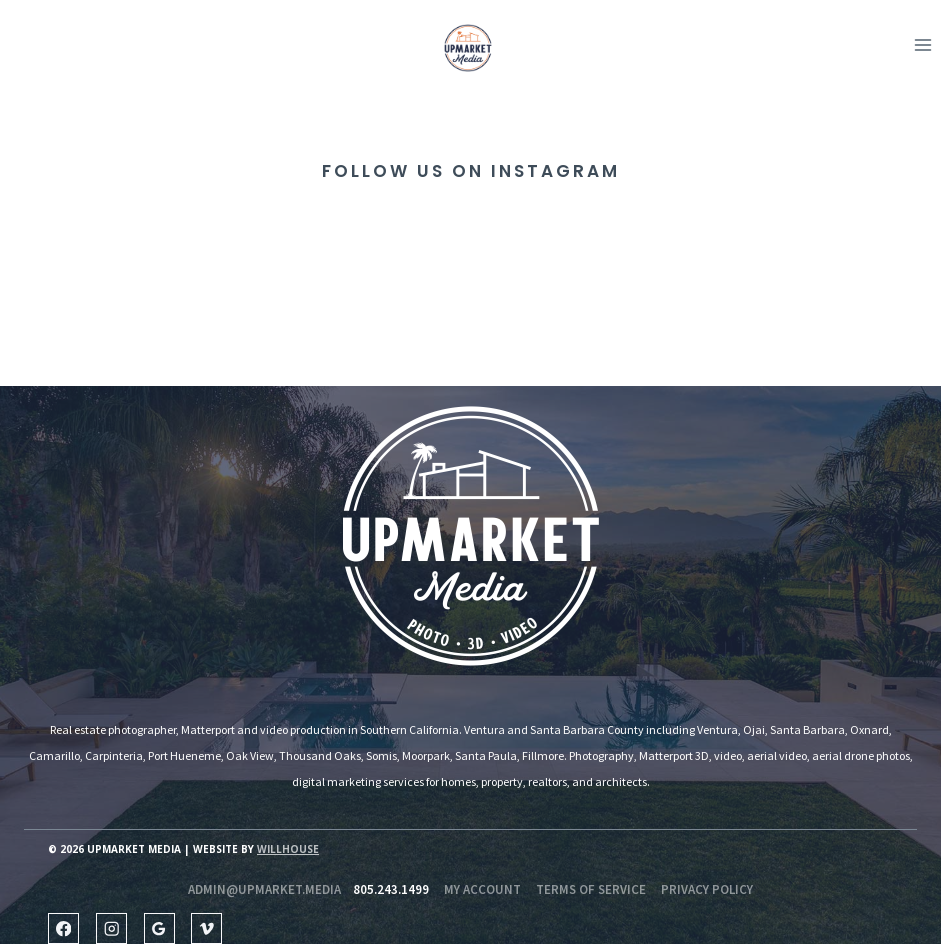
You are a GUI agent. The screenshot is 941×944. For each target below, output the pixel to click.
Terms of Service (591, 889)
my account (482, 889)
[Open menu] (922, 44)
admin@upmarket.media (264, 889)
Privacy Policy (707, 889)
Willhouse (288, 849)
